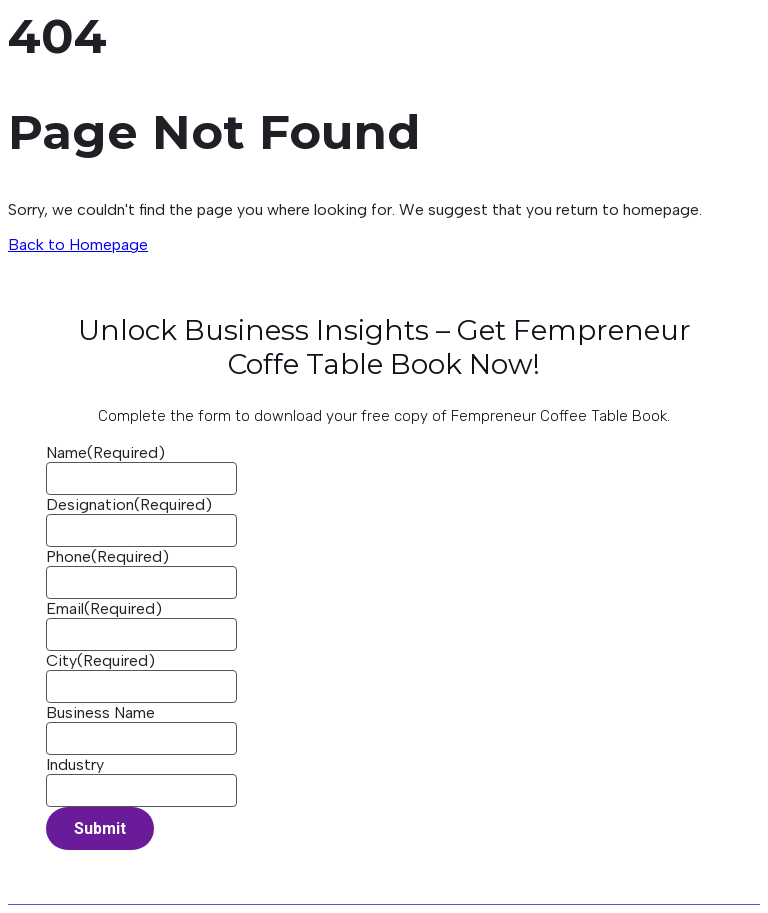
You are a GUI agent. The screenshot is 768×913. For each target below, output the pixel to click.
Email (104, 608)
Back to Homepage (78, 244)
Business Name (100, 712)
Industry (75, 764)
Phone (107, 556)
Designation (129, 504)
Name (105, 452)
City (100, 660)
